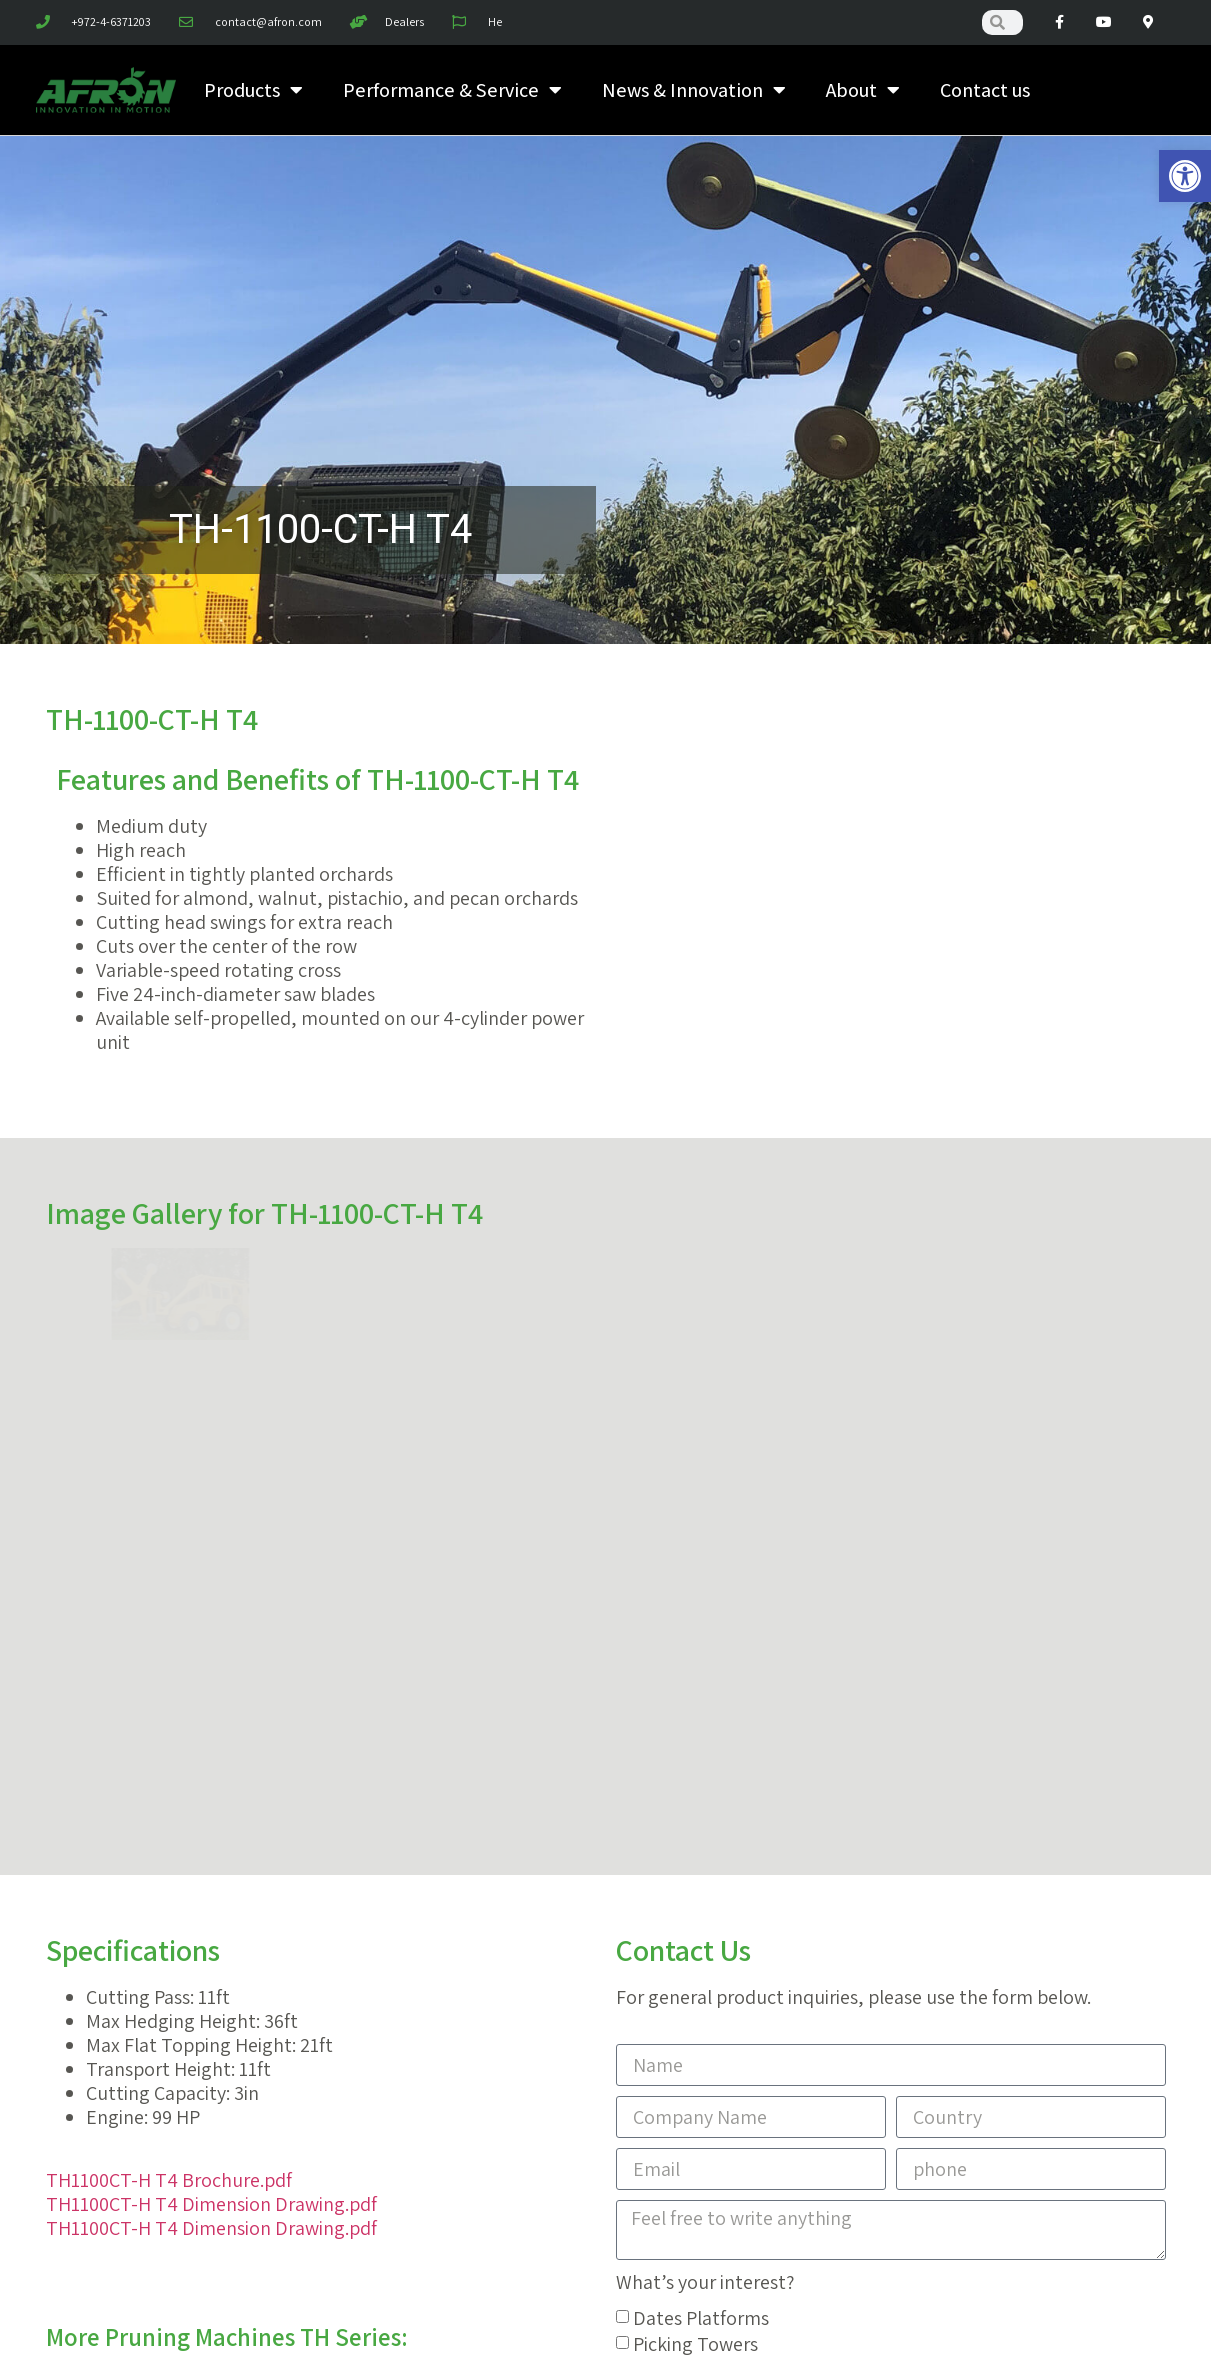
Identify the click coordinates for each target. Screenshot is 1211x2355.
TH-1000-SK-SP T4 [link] (144, 1826)
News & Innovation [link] (694, 90)
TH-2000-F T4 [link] (456, 1918)
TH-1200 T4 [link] (304, 1872)
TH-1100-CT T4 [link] (328, 1826)
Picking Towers (695, 1777)
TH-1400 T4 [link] (444, 1872)
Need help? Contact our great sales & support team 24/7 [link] (606, 2004)
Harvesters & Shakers (722, 1829)
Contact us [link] (985, 90)
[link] (1185, 176)
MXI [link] (363, 2317)
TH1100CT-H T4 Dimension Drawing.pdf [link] (211, 1637)
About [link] (863, 90)
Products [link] (253, 90)
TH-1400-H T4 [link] (296, 1918)
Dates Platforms (701, 1751)
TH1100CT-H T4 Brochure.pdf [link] (169, 1613)
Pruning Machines (707, 1803)
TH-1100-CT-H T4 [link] (139, 1872)
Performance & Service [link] (452, 90)
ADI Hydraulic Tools (713, 1855)
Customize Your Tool (719, 1881)
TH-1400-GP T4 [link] (130, 1918)
